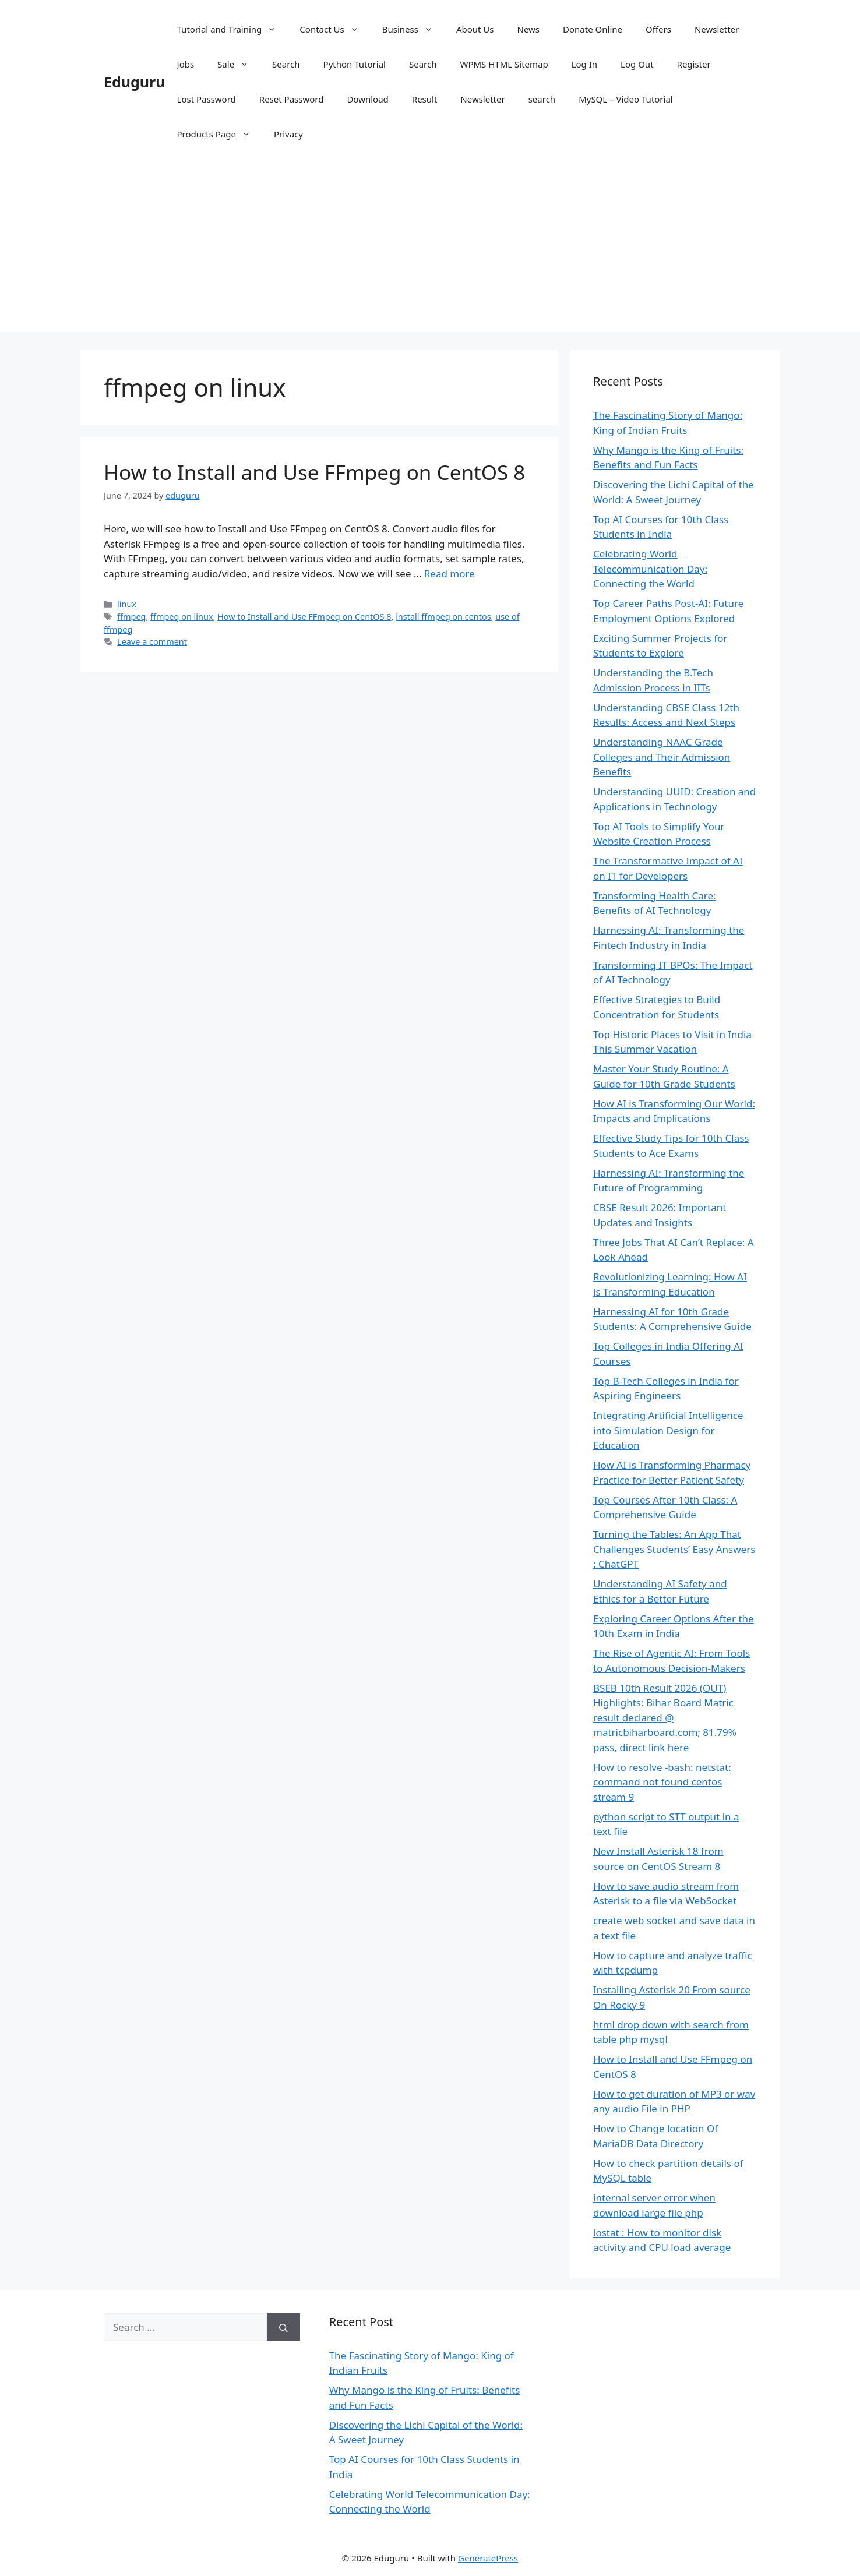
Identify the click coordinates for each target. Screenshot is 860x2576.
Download (367, 99)
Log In (584, 64)
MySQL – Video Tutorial (626, 99)
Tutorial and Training (232, 29)
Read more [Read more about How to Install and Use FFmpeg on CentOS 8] (449, 573)
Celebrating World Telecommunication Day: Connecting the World (650, 568)
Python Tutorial (354, 64)
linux (126, 603)
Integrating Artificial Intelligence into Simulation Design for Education (668, 1430)
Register (694, 64)
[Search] (283, 2327)
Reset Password (291, 99)
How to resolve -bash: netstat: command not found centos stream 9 (662, 1782)
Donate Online (592, 29)
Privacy (288, 134)
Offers (658, 29)
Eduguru (134, 81)
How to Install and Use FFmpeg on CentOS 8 (314, 472)
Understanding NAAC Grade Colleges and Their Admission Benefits (661, 756)
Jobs (186, 64)
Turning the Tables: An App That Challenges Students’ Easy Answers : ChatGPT (674, 1549)
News (528, 29)
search (541, 99)
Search (285, 64)
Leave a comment (152, 641)
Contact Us (334, 29)
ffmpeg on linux (181, 616)
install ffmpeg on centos (443, 616)
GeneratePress (488, 2558)
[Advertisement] (430, 250)
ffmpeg (131, 616)
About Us (475, 29)
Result (425, 99)
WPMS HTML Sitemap (504, 64)
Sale (238, 64)
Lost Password (206, 99)
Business (413, 29)
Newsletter (717, 29)
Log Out (637, 64)
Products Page (219, 134)
